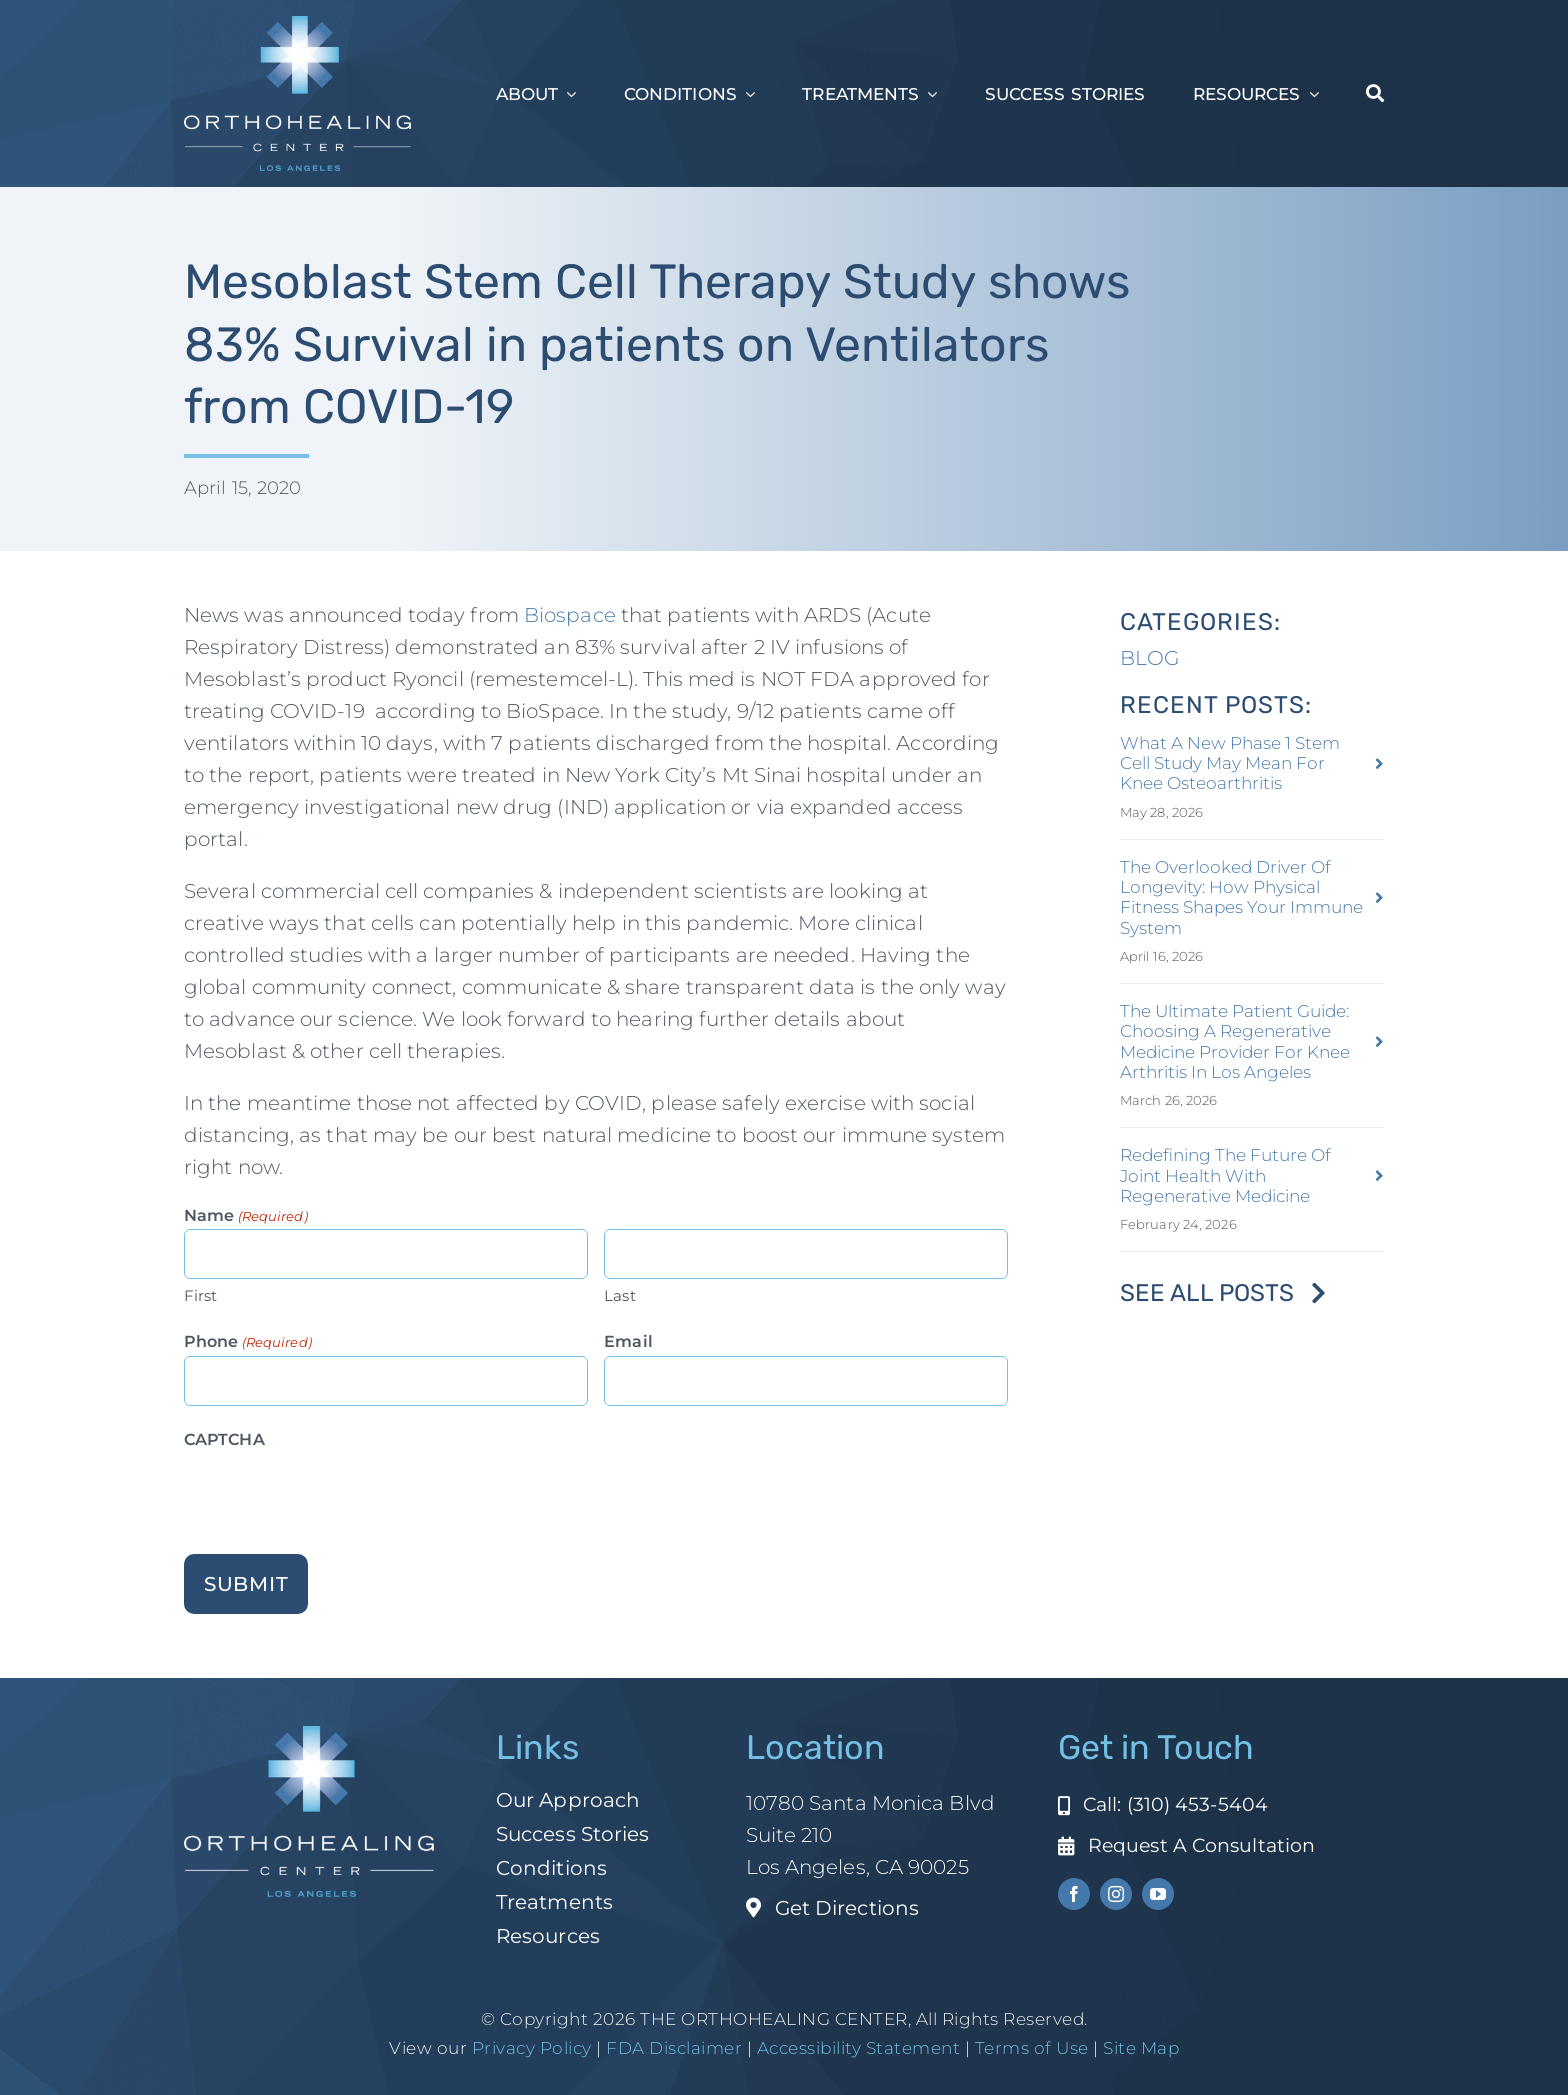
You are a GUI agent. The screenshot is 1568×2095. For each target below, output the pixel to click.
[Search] (1375, 94)
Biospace (567, 615)
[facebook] (1074, 1894)
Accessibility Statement (859, 2048)
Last (619, 1295)
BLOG (1149, 658)
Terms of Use (1032, 2048)
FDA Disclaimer (672, 2048)
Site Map (1141, 2048)
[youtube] (1158, 1894)
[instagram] (1116, 1894)
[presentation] (336, 1493)
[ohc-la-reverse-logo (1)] (297, 26)
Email (628, 1341)
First (201, 1295)
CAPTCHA (224, 1439)
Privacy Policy (532, 2048)
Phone (248, 1342)
